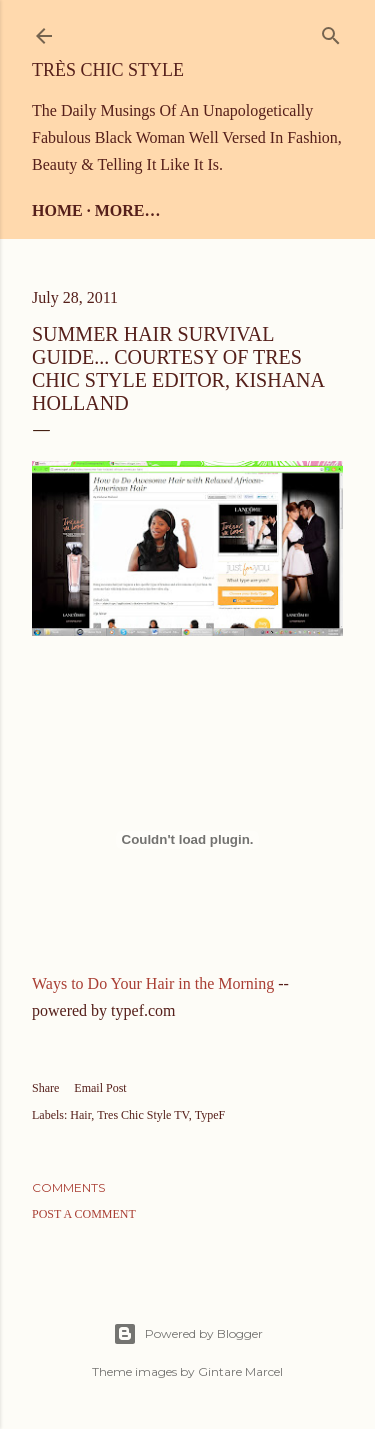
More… (128, 210)
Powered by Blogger (188, 1334)
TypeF (210, 1115)
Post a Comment (84, 1214)
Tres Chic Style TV (142, 1115)
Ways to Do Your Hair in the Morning (153, 983)
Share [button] (45, 1088)
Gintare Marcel (240, 1371)
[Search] (331, 31)
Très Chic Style (108, 70)
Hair (80, 1115)
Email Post (100, 1088)
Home (57, 210)
